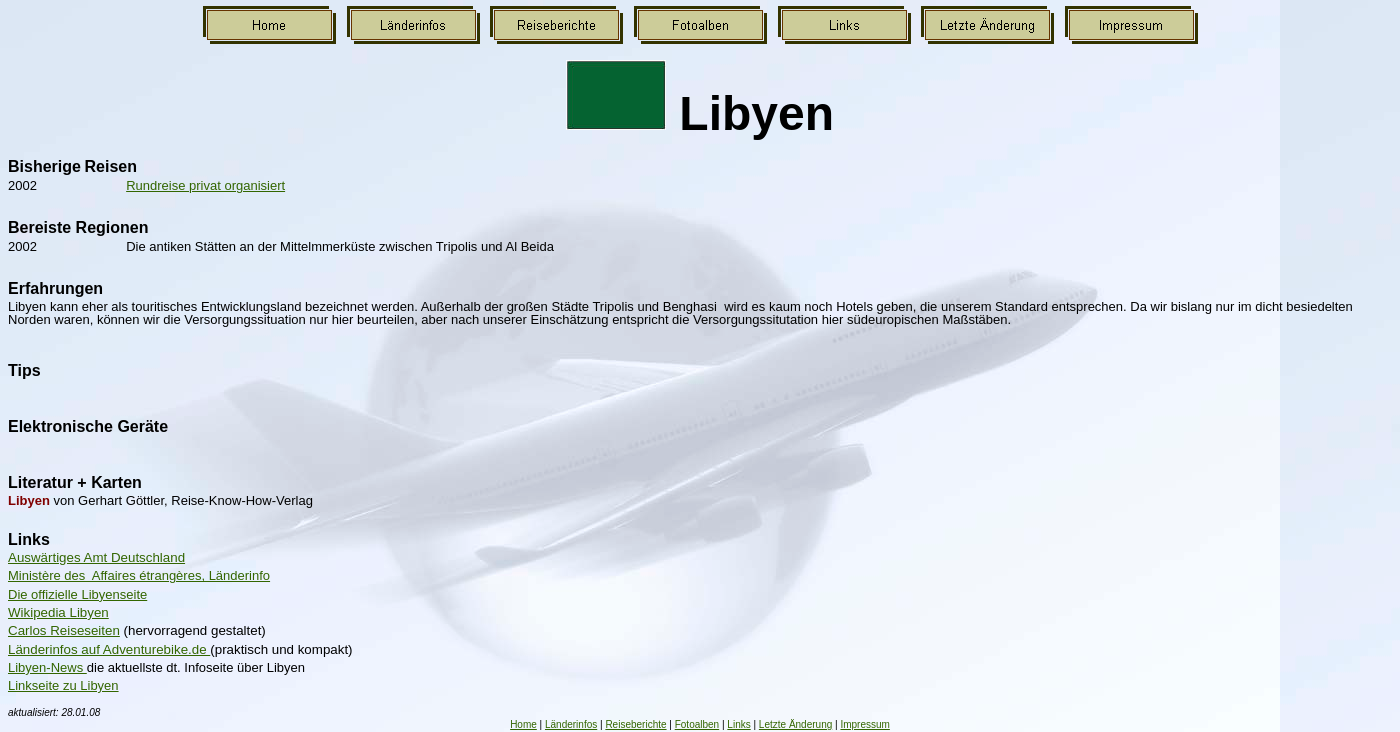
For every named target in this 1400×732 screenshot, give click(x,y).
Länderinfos (571, 724)
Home (523, 724)
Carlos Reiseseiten (64, 630)
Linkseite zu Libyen (63, 685)
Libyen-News (47, 667)
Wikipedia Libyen (58, 612)
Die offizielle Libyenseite (77, 594)
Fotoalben (697, 724)
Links (738, 724)
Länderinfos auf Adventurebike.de (109, 649)
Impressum (864, 724)
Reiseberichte (635, 724)
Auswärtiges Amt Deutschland (96, 557)
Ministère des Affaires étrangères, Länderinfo (139, 575)
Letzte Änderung (795, 724)
